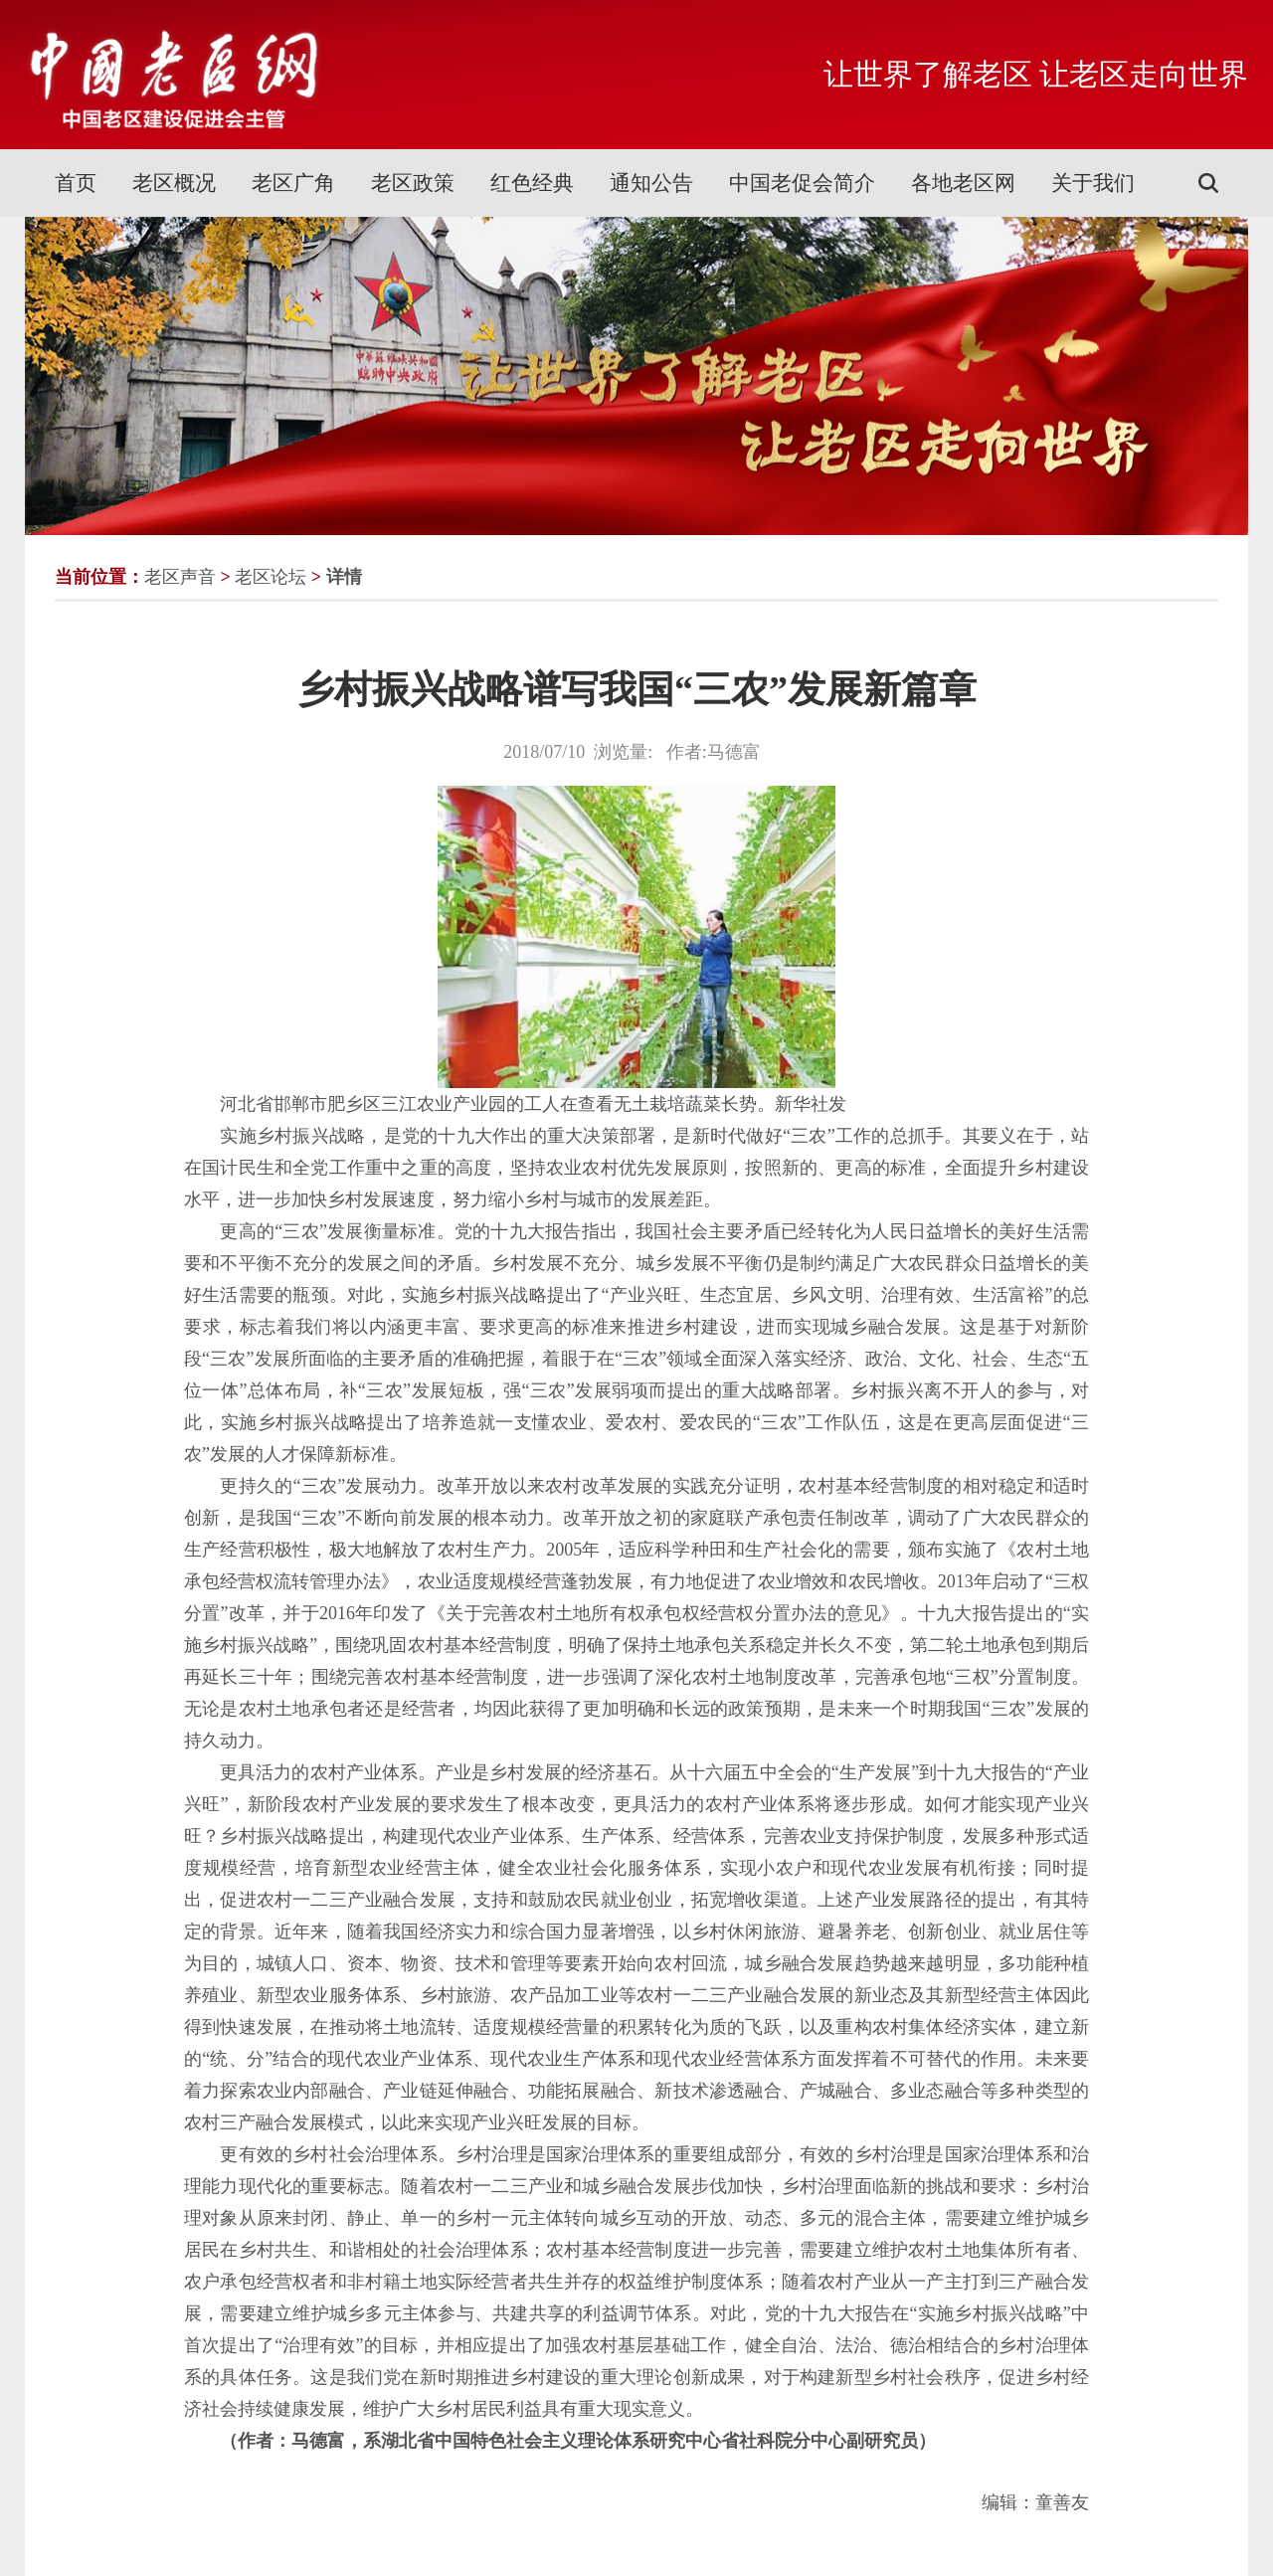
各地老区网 (963, 183)
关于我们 (1093, 183)
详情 (344, 577)
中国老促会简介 (802, 183)
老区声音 (180, 577)
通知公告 (651, 183)
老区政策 (413, 183)
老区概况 (174, 183)
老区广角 (293, 183)
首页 (75, 183)
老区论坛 (270, 577)
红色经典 (532, 183)
